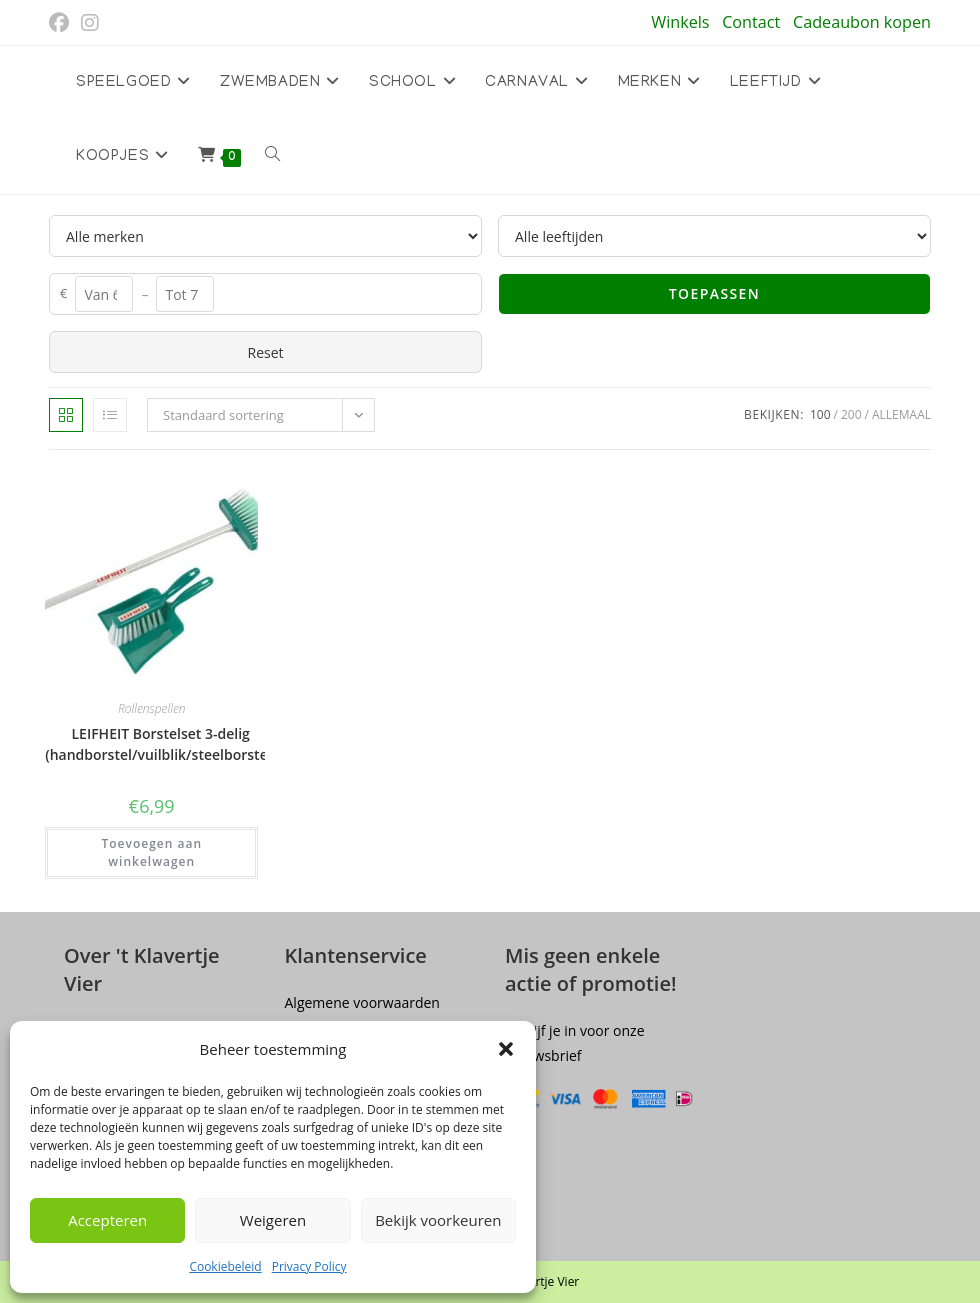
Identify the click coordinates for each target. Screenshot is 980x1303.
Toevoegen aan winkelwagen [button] (151, 852)
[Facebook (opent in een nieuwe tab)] (62, 23)
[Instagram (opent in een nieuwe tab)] (90, 23)
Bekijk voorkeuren (438, 1220)
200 (851, 414)
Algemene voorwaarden (362, 1002)
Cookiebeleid (225, 1266)
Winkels (680, 22)
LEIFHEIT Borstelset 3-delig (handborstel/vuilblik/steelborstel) (160, 744)
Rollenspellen (152, 708)
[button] (506, 1049)
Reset (265, 352)
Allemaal (901, 414)
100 (820, 414)
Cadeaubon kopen (862, 22)
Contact (751, 22)
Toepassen (714, 293)
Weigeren (273, 1220)
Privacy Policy (309, 1266)
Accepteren (107, 1220)
